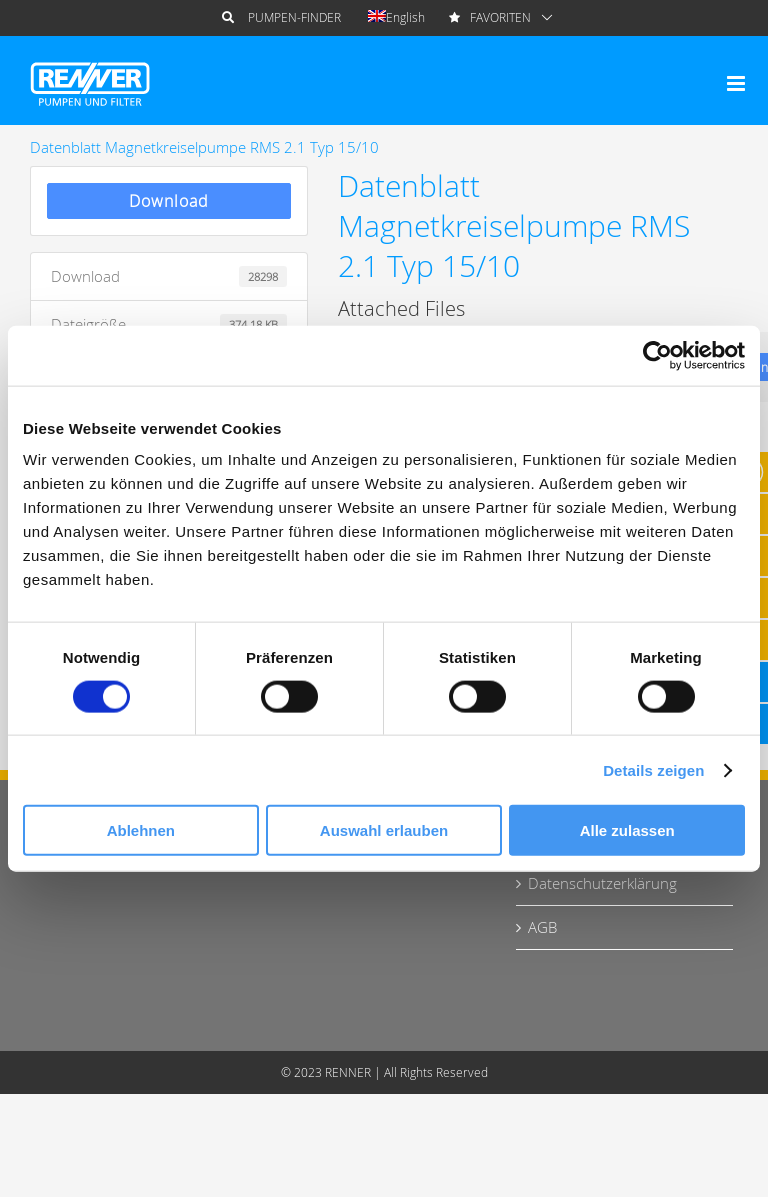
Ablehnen (141, 830)
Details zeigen (653, 769)
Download (169, 201)
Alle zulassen (627, 830)
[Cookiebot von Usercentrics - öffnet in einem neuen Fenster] (657, 355)
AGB (542, 927)
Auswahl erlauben (384, 830)
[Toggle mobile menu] (737, 83)
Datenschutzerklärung (602, 883)
